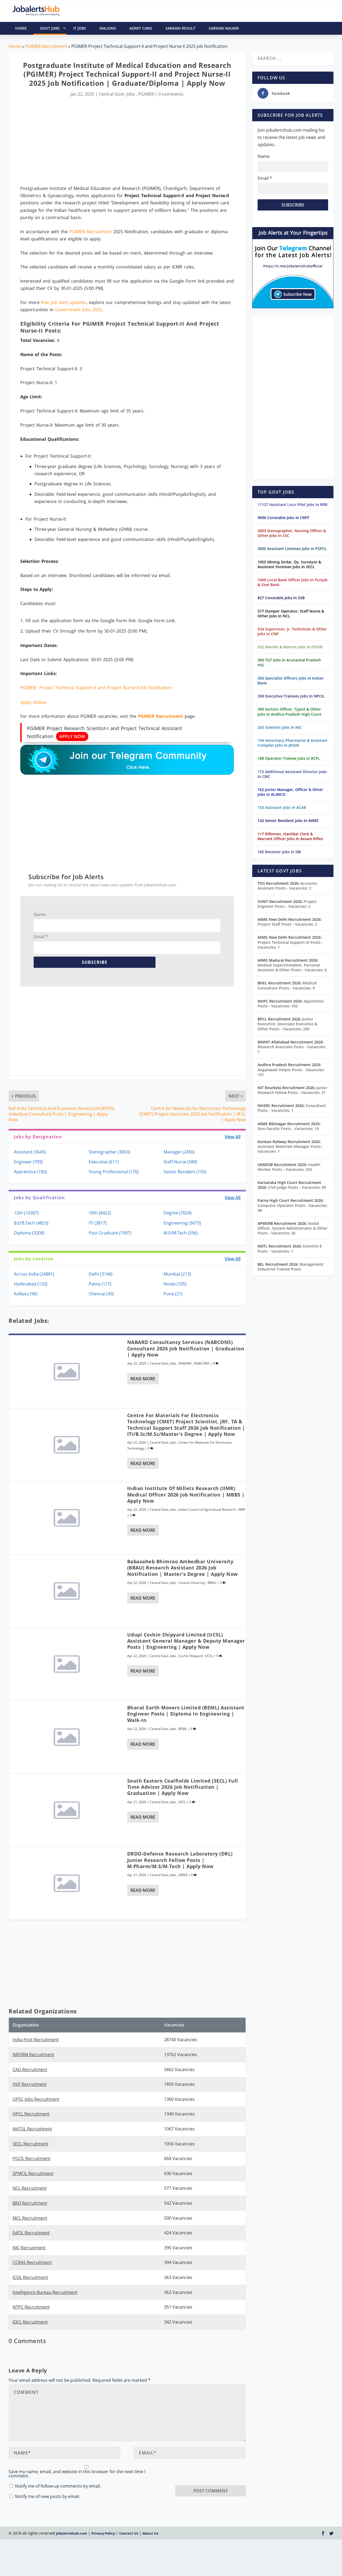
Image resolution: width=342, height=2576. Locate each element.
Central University (191, 1582)
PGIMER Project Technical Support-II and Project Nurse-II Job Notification (96, 688)
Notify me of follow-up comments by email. (58, 2452)
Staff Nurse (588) (180, 1162)
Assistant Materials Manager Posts (290, 1149)
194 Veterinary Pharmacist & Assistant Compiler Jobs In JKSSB (293, 743)
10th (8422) (100, 1213)
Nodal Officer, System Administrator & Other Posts (293, 1228)
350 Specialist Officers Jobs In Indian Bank (291, 680)
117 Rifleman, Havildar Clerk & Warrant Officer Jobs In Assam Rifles (290, 836)
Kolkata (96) (25, 1294)
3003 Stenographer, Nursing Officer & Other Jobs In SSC (292, 533)
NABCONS (201, 1363)
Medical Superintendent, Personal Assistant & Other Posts (292, 967)
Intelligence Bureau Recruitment (45, 2292)
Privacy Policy (103, 2515)
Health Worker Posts (289, 1167)
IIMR (241, 1509)
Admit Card (140, 28)
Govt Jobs (53, 28)
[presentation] (215, 2459)
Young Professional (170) (114, 1172)
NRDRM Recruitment (33, 2054)
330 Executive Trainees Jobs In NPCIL (291, 696)
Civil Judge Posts (297, 1187)
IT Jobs (79, 28)
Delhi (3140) (100, 1274)
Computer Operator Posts (293, 1208)
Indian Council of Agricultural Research (207, 1509)
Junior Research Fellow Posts (292, 1090)
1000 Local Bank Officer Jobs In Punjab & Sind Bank (293, 582)
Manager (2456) (179, 1152)
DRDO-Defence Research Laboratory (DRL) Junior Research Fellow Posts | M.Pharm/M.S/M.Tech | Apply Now (180, 1859)
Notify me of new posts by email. (47, 2462)
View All (232, 1137)
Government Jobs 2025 (78, 310)
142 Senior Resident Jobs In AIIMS (288, 820)
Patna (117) (100, 1284)
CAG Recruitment (30, 2069)
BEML (182, 1729)
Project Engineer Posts (287, 904)
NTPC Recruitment (31, 2307)
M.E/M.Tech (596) (181, 1233)
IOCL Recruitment (30, 2322)
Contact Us (128, 2515)
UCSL (209, 1656)
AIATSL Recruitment (32, 2129)
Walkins (107, 28)
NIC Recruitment (29, 2248)
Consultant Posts (292, 1108)
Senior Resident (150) (185, 1172)
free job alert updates (63, 302)
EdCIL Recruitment (31, 2233)
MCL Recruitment (30, 2218)
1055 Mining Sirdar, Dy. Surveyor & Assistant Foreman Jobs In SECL (289, 564)
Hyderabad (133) (30, 1284)
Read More (142, 1379)
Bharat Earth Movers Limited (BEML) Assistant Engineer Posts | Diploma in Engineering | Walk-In (185, 1713)
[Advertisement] (127, 141)
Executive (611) (104, 1162)
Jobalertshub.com (71, 2515)
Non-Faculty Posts (288, 1128)
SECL (182, 1802)
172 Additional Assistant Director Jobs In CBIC (292, 774)
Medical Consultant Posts (287, 985)
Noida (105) (175, 1284)
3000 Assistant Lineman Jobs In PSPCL (292, 548)
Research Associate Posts (292, 1049)
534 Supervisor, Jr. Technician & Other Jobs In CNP (292, 631)
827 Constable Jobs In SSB (281, 597)
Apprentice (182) (30, 1172)
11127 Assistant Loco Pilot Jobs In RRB (292, 504)
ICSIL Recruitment (30, 2277)
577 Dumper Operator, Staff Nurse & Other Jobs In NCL (291, 613)
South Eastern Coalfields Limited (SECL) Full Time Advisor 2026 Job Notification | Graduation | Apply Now (182, 1787)
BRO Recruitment (30, 2203)
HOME (21, 28)
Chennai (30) (101, 1294)
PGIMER (146, 94)
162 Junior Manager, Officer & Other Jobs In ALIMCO (290, 792)
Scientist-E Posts (290, 1248)
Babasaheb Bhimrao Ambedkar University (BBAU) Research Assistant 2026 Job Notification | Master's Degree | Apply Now (182, 1567)
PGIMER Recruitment (46, 46)
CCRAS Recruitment (32, 2262)
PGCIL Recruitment (31, 2158)
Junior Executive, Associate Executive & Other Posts (287, 1023)
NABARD (185, 1363)
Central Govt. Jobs (117, 94)
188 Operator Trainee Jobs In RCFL (289, 758)
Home (15, 46)
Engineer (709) (28, 1162)
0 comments (171, 94)
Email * (41, 936)
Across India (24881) (34, 1274)
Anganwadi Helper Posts (291, 1072)
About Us (150, 2515)
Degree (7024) (178, 1213)
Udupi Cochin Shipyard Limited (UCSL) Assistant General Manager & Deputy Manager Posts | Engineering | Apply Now (186, 1640)
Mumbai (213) (177, 1274)
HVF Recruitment (30, 2084)
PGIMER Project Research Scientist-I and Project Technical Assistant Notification (104, 733)
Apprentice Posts (291, 1003)
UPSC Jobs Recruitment (36, 2099)
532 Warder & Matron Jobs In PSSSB (290, 646)
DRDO (183, 1875)
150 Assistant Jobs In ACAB (282, 807)
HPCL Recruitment (31, 2114)
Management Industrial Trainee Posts (291, 1267)
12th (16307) (26, 1213)
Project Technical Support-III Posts (290, 945)
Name (40, 914)
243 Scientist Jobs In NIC (280, 727)
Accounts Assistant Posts (287, 886)
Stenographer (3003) (109, 1152)
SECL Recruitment (30, 2144)
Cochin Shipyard (190, 1656)
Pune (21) (173, 1294)
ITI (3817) (98, 1223)
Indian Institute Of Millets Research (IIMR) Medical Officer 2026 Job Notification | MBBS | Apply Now (186, 1494)
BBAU (212, 1582)
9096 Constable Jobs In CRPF (283, 517)
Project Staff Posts (287, 924)
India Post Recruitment (36, 2040)
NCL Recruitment (30, 2188)
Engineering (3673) (182, 1223)
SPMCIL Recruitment (33, 2173)
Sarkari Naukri (224, 28)
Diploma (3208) (29, 1233)
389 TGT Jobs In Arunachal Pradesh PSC (289, 662)
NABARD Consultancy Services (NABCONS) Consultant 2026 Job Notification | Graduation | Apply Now (185, 1348)
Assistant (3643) (30, 1152)
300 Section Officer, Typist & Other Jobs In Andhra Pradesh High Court (289, 711)
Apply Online (33, 702)
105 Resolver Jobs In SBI (279, 851)
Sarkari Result (180, 28)
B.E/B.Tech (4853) (31, 1223)
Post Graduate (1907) (110, 1233)
